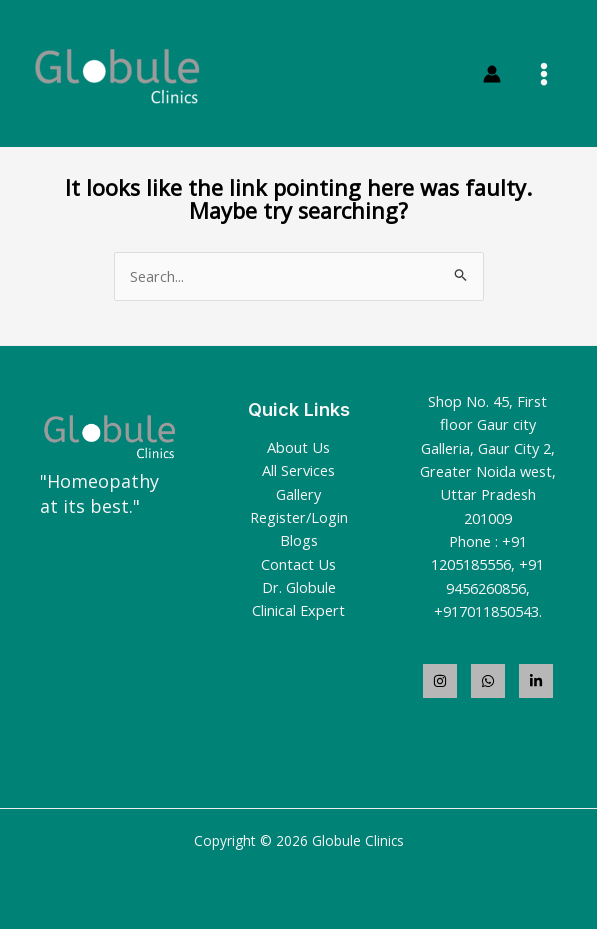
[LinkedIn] (536, 681)
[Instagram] (440, 681)
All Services (298, 470)
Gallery (298, 494)
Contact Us (298, 564)
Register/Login (299, 517)
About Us (298, 447)
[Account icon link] (492, 74)
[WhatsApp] (488, 681)
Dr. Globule (299, 587)
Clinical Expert (298, 610)
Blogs (299, 540)
